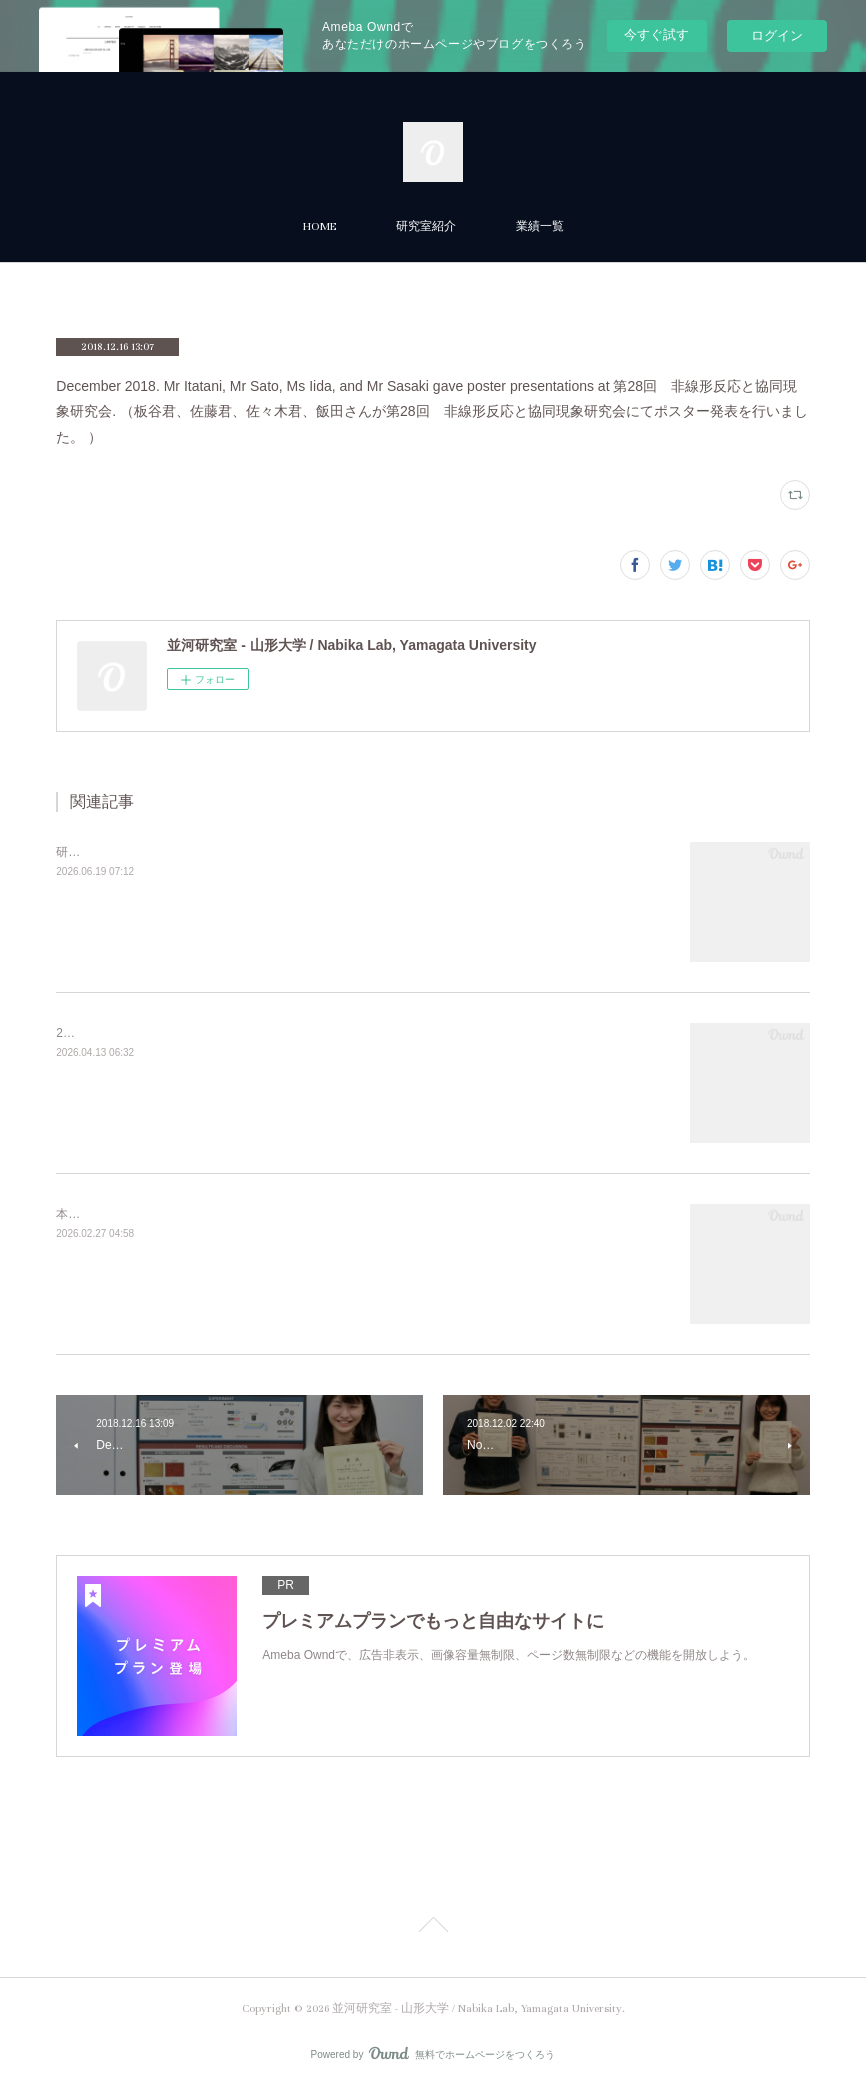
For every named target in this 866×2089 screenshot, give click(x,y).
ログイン (777, 35)
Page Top (433, 1928)
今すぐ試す (656, 34)
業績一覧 (540, 226)
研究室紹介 (426, 226)
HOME (319, 226)
